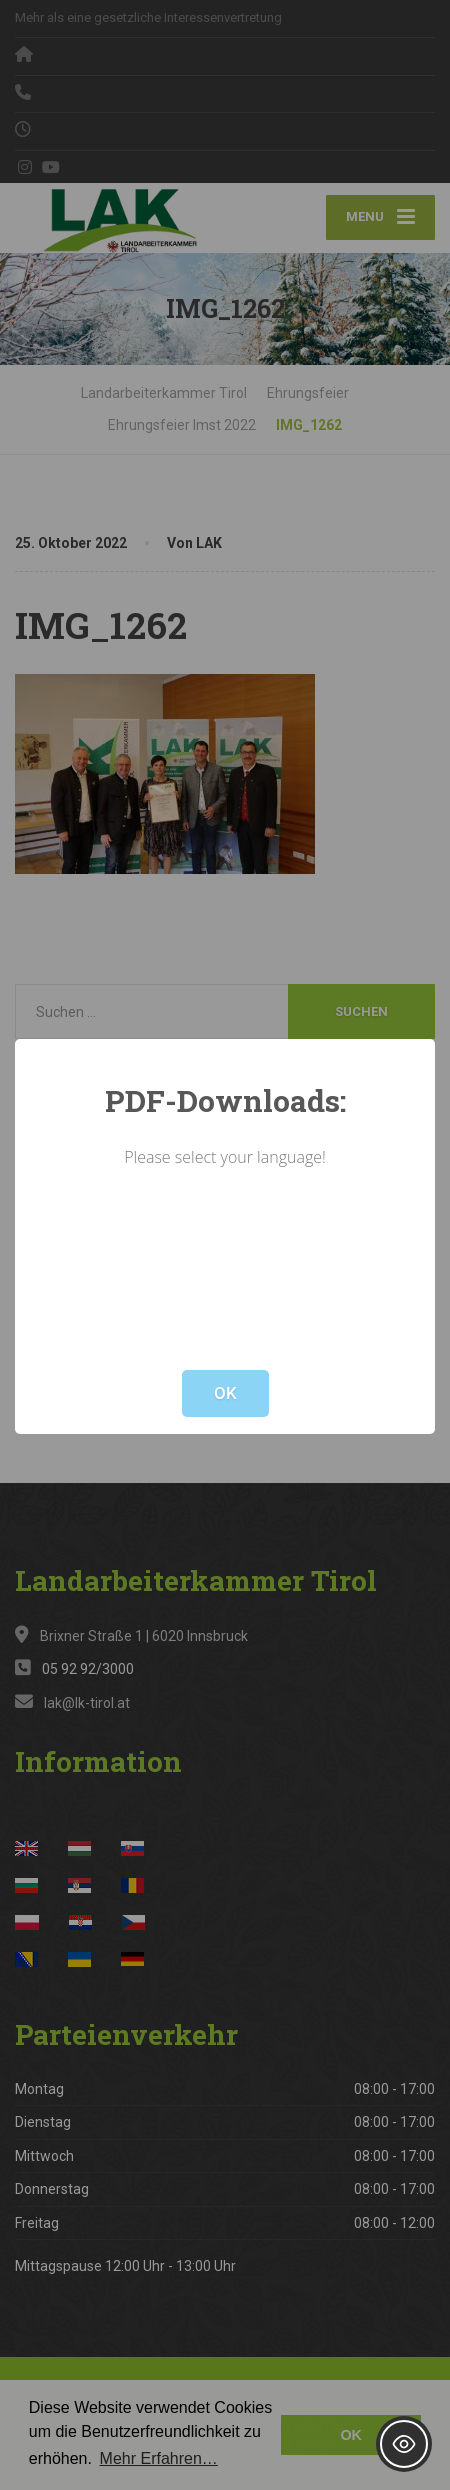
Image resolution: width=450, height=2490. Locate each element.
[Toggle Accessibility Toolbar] (404, 2444)
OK (225, 1393)
